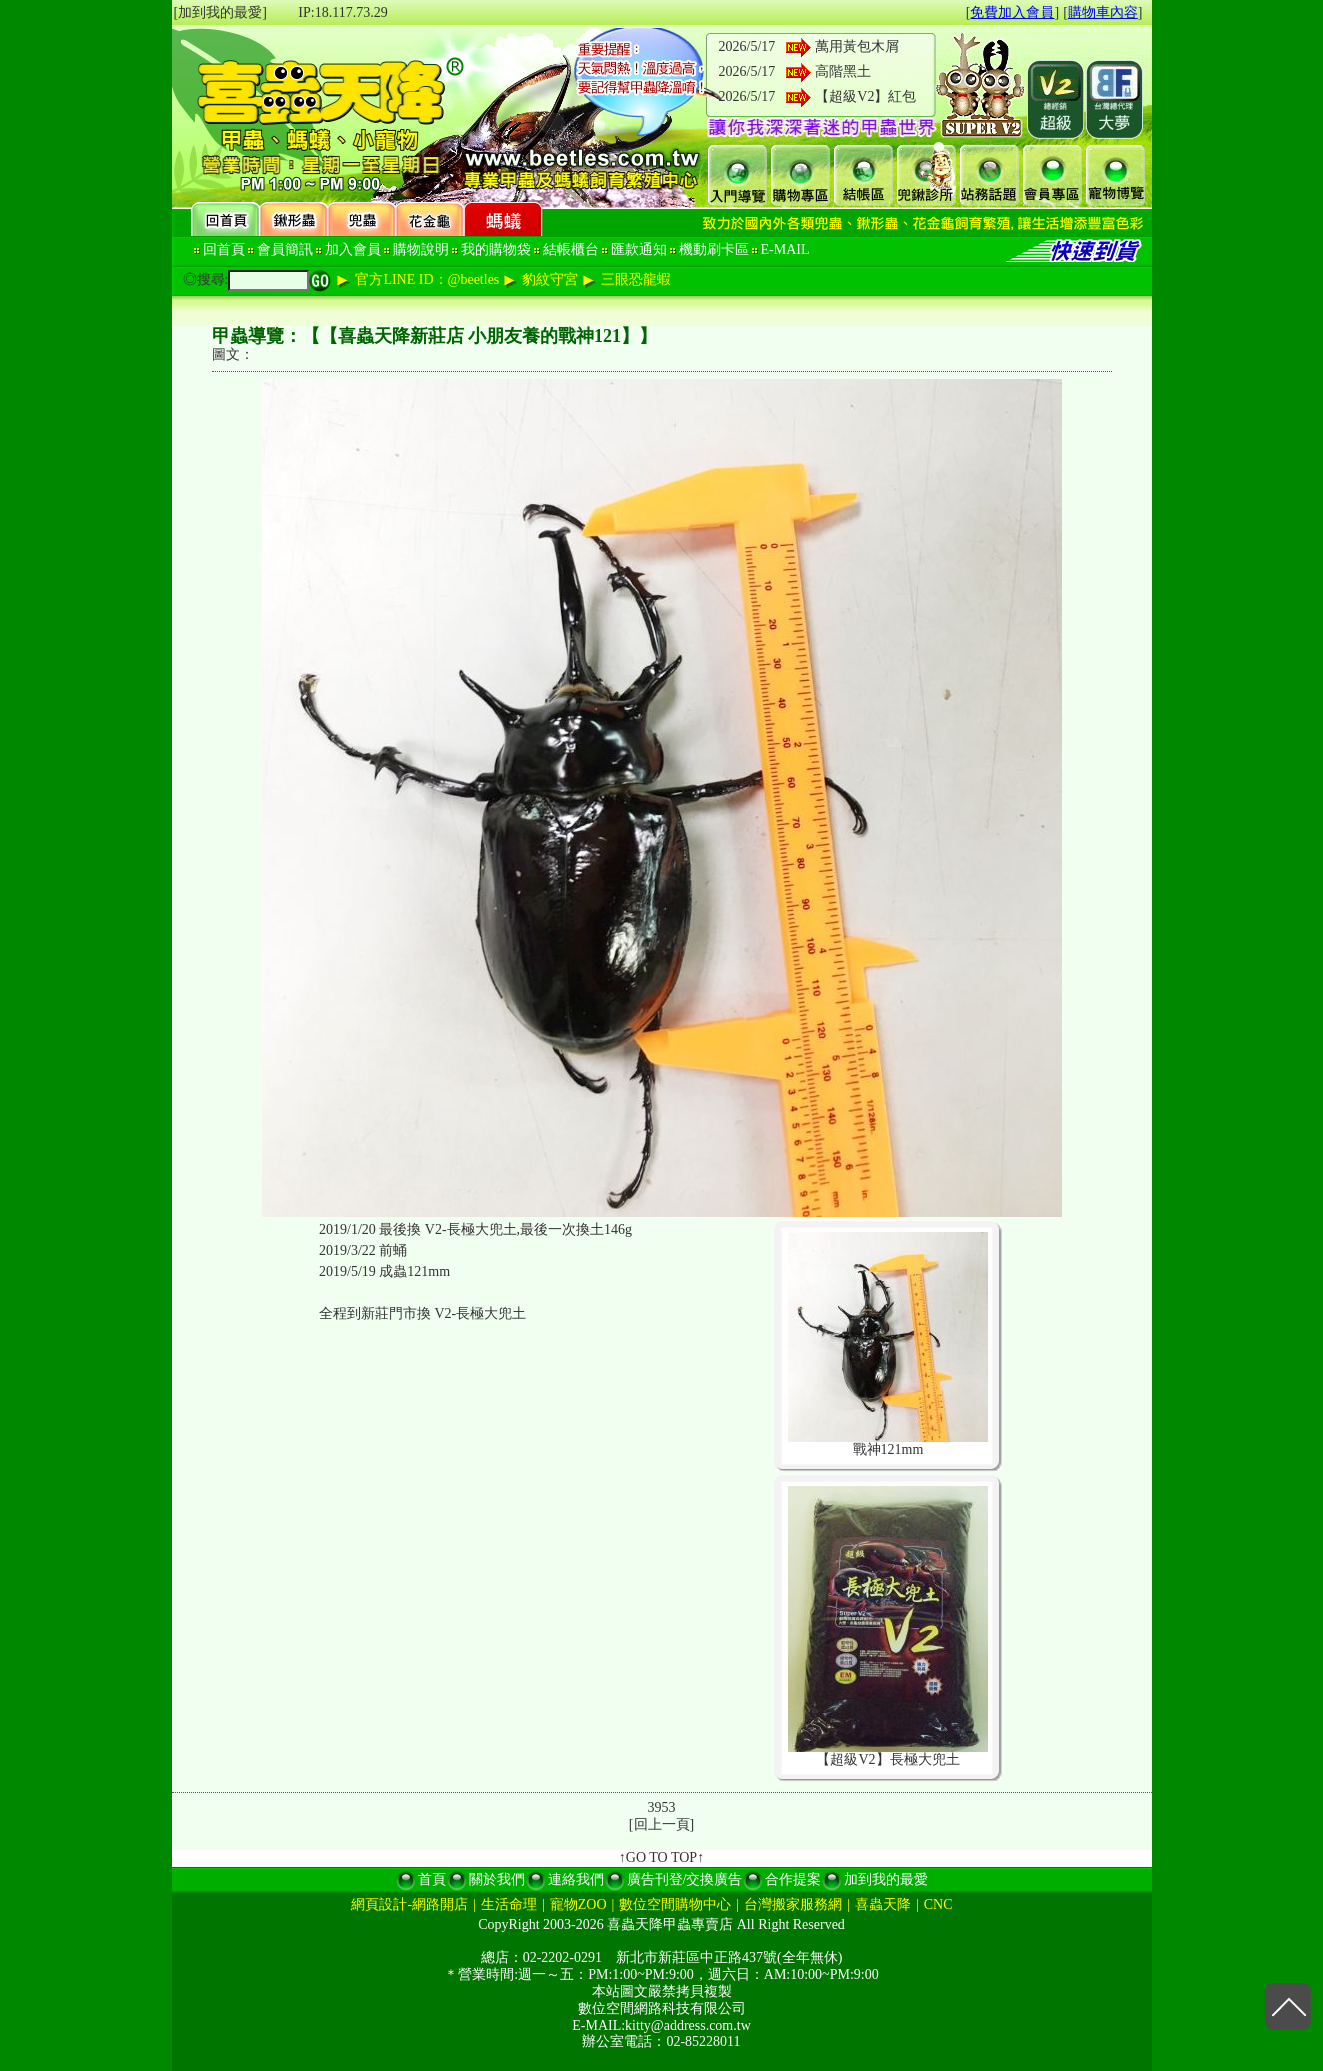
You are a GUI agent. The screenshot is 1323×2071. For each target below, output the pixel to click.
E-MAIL (785, 249)
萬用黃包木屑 (857, 46)
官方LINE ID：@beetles (427, 279)
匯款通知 (639, 249)
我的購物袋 (496, 249)
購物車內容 (1103, 12)
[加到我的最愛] (220, 12)
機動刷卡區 (714, 249)
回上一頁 (662, 1824)
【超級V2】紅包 (865, 96)
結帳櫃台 (571, 249)
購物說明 (421, 249)
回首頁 (224, 249)
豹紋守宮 (550, 279)
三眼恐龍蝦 (636, 279)
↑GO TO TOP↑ (661, 1857)
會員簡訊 (285, 249)
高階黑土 (843, 71)
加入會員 (353, 249)
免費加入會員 (1012, 12)
